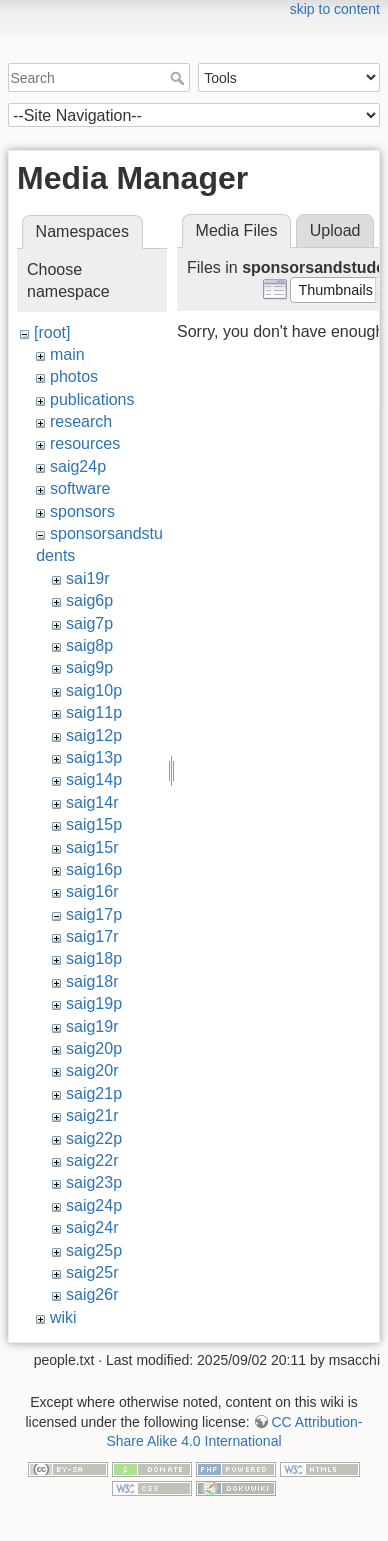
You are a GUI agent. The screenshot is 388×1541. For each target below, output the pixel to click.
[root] (52, 332)
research (81, 421)
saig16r (92, 891)
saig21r (92, 1115)
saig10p (94, 690)
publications (92, 399)
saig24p (78, 466)
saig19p (94, 1003)
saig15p (94, 824)
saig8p (89, 645)
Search (179, 78)
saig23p (94, 1182)
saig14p (94, 779)
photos (74, 376)
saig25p (94, 1250)
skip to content (335, 9)
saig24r (92, 1227)
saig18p (94, 958)
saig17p (94, 914)
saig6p (89, 600)
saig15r (92, 847)
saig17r (92, 936)
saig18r (92, 981)
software (80, 488)
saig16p (94, 869)
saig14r (92, 802)
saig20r (92, 1070)
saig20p (94, 1048)
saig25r (92, 1272)
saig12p (94, 735)
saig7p (89, 623)
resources (85, 443)
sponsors (82, 511)
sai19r (88, 578)
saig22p (94, 1138)
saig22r (92, 1160)
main (67, 354)
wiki (63, 1317)
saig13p (94, 757)
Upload (335, 230)
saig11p (94, 712)
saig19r (92, 1026)
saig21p (94, 1093)
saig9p (89, 667)
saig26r (92, 1294)
